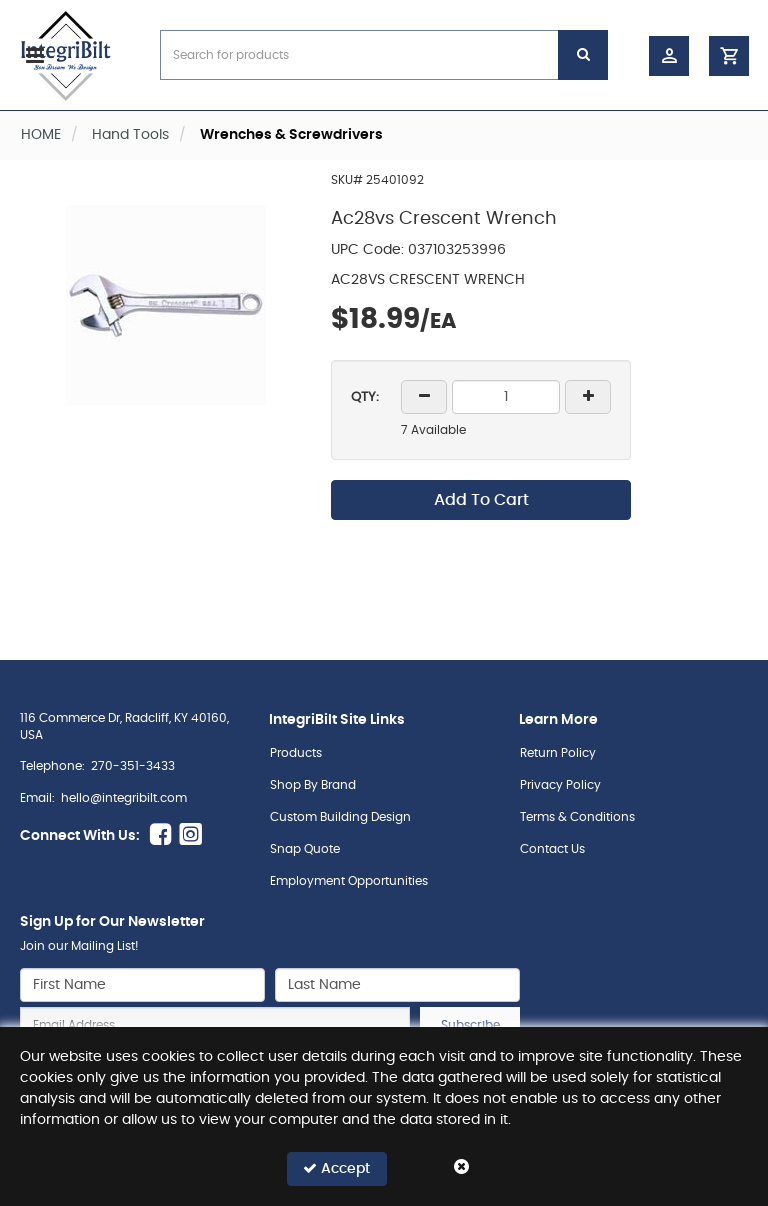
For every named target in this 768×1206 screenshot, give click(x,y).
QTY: (365, 397)
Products (296, 753)
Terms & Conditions (577, 817)
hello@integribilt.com (124, 798)
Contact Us (552, 849)
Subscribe (470, 1025)
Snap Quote (305, 849)
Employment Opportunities (349, 881)
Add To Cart (481, 500)
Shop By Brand (313, 785)
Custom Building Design (340, 817)
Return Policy (558, 753)
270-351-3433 (133, 766)
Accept (336, 1168)
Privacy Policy (560, 785)
